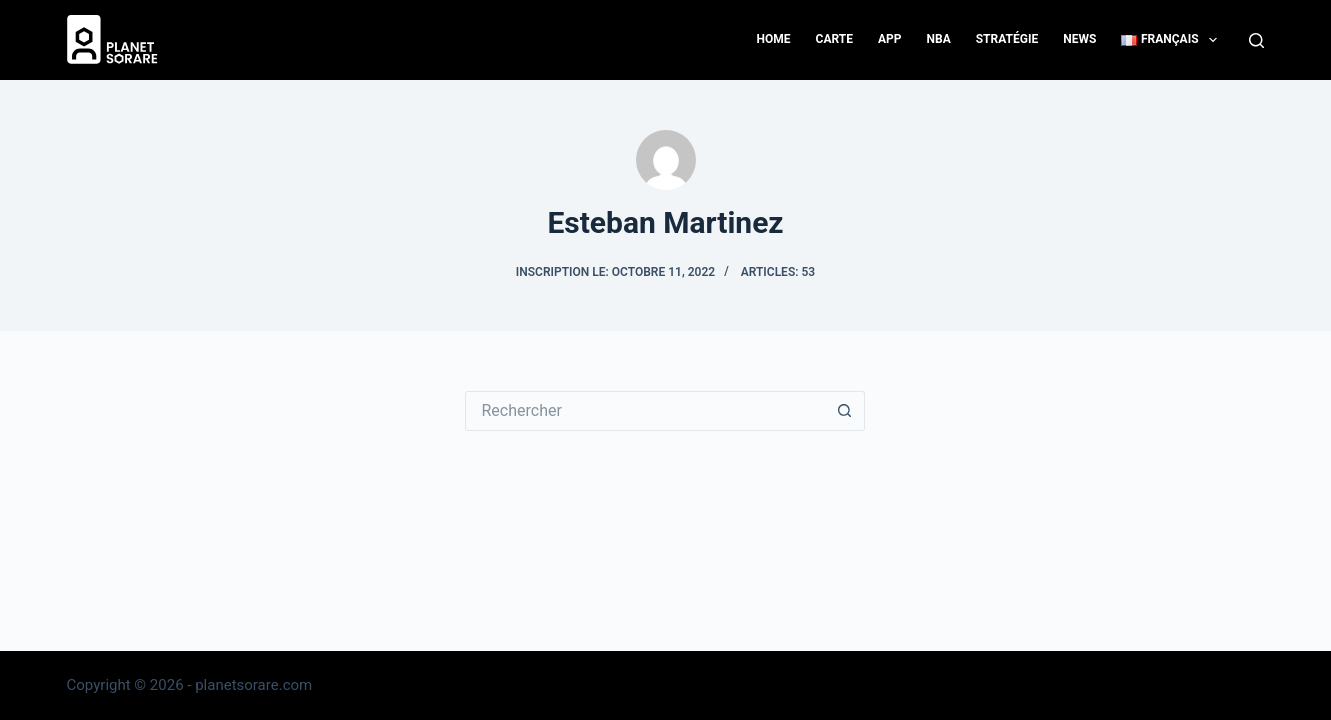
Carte (834, 39)
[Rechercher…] (645, 411)
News (1079, 39)
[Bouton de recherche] (845, 411)
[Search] (1256, 40)
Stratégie (1007, 39)
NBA (939, 39)
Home (774, 39)
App (890, 39)
